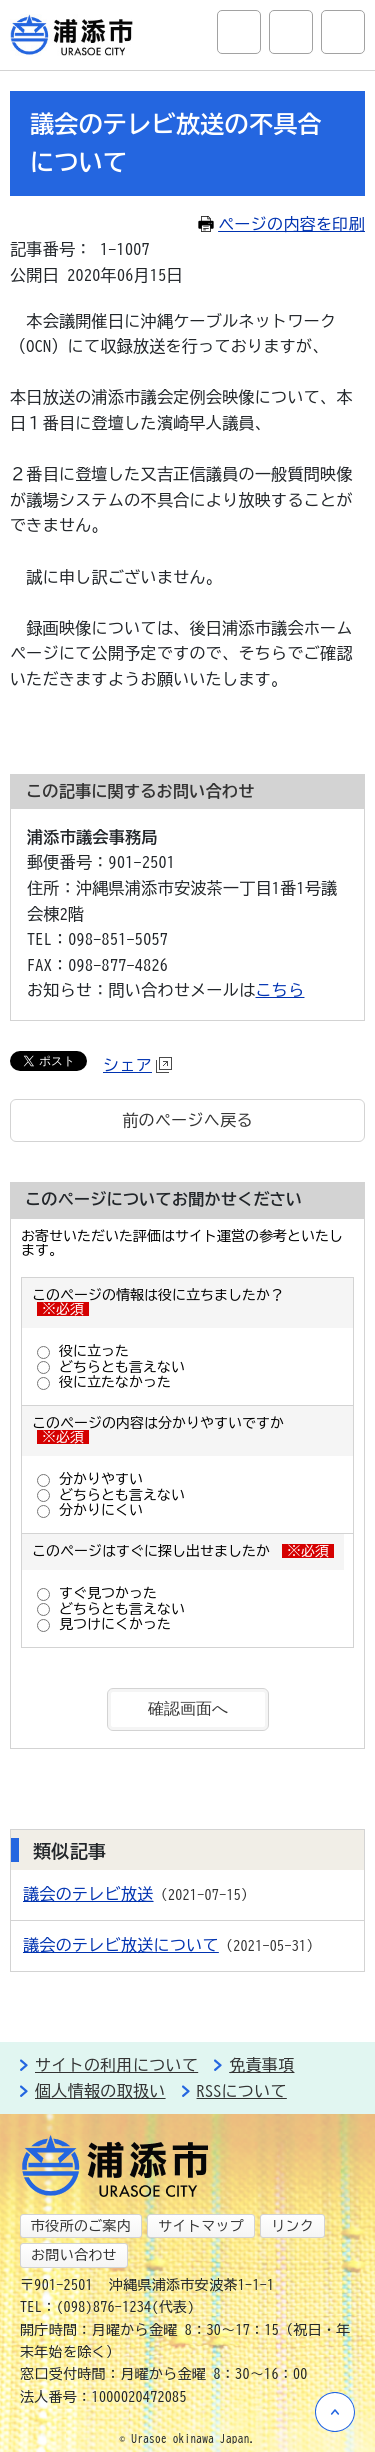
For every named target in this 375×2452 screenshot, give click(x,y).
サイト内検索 (239, 32)
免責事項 (261, 2065)
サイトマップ (201, 2226)
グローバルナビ (343, 32)
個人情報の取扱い (100, 2091)
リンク (292, 2226)
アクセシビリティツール (291, 32)
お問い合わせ (74, 2255)
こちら (280, 990)
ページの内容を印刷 (281, 224)
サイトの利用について (116, 2065)
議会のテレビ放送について (121, 1945)
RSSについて (242, 2091)
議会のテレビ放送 (88, 1894)
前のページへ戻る (187, 1120)
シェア (137, 1065)
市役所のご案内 (81, 2226)
